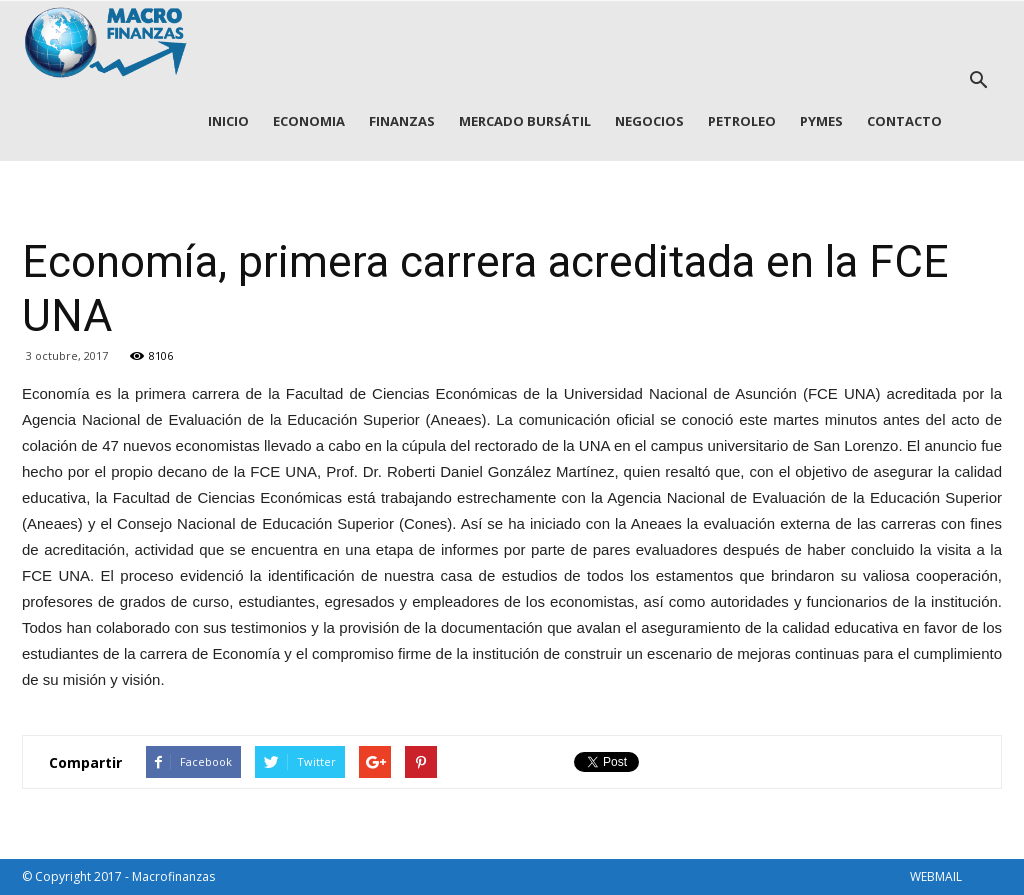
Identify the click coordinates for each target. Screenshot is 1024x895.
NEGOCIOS (649, 121)
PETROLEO (742, 121)
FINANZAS (402, 121)
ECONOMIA (309, 121)
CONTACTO (904, 121)
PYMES (821, 121)
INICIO (228, 121)
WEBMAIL (936, 876)
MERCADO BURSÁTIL (525, 121)
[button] (978, 81)
